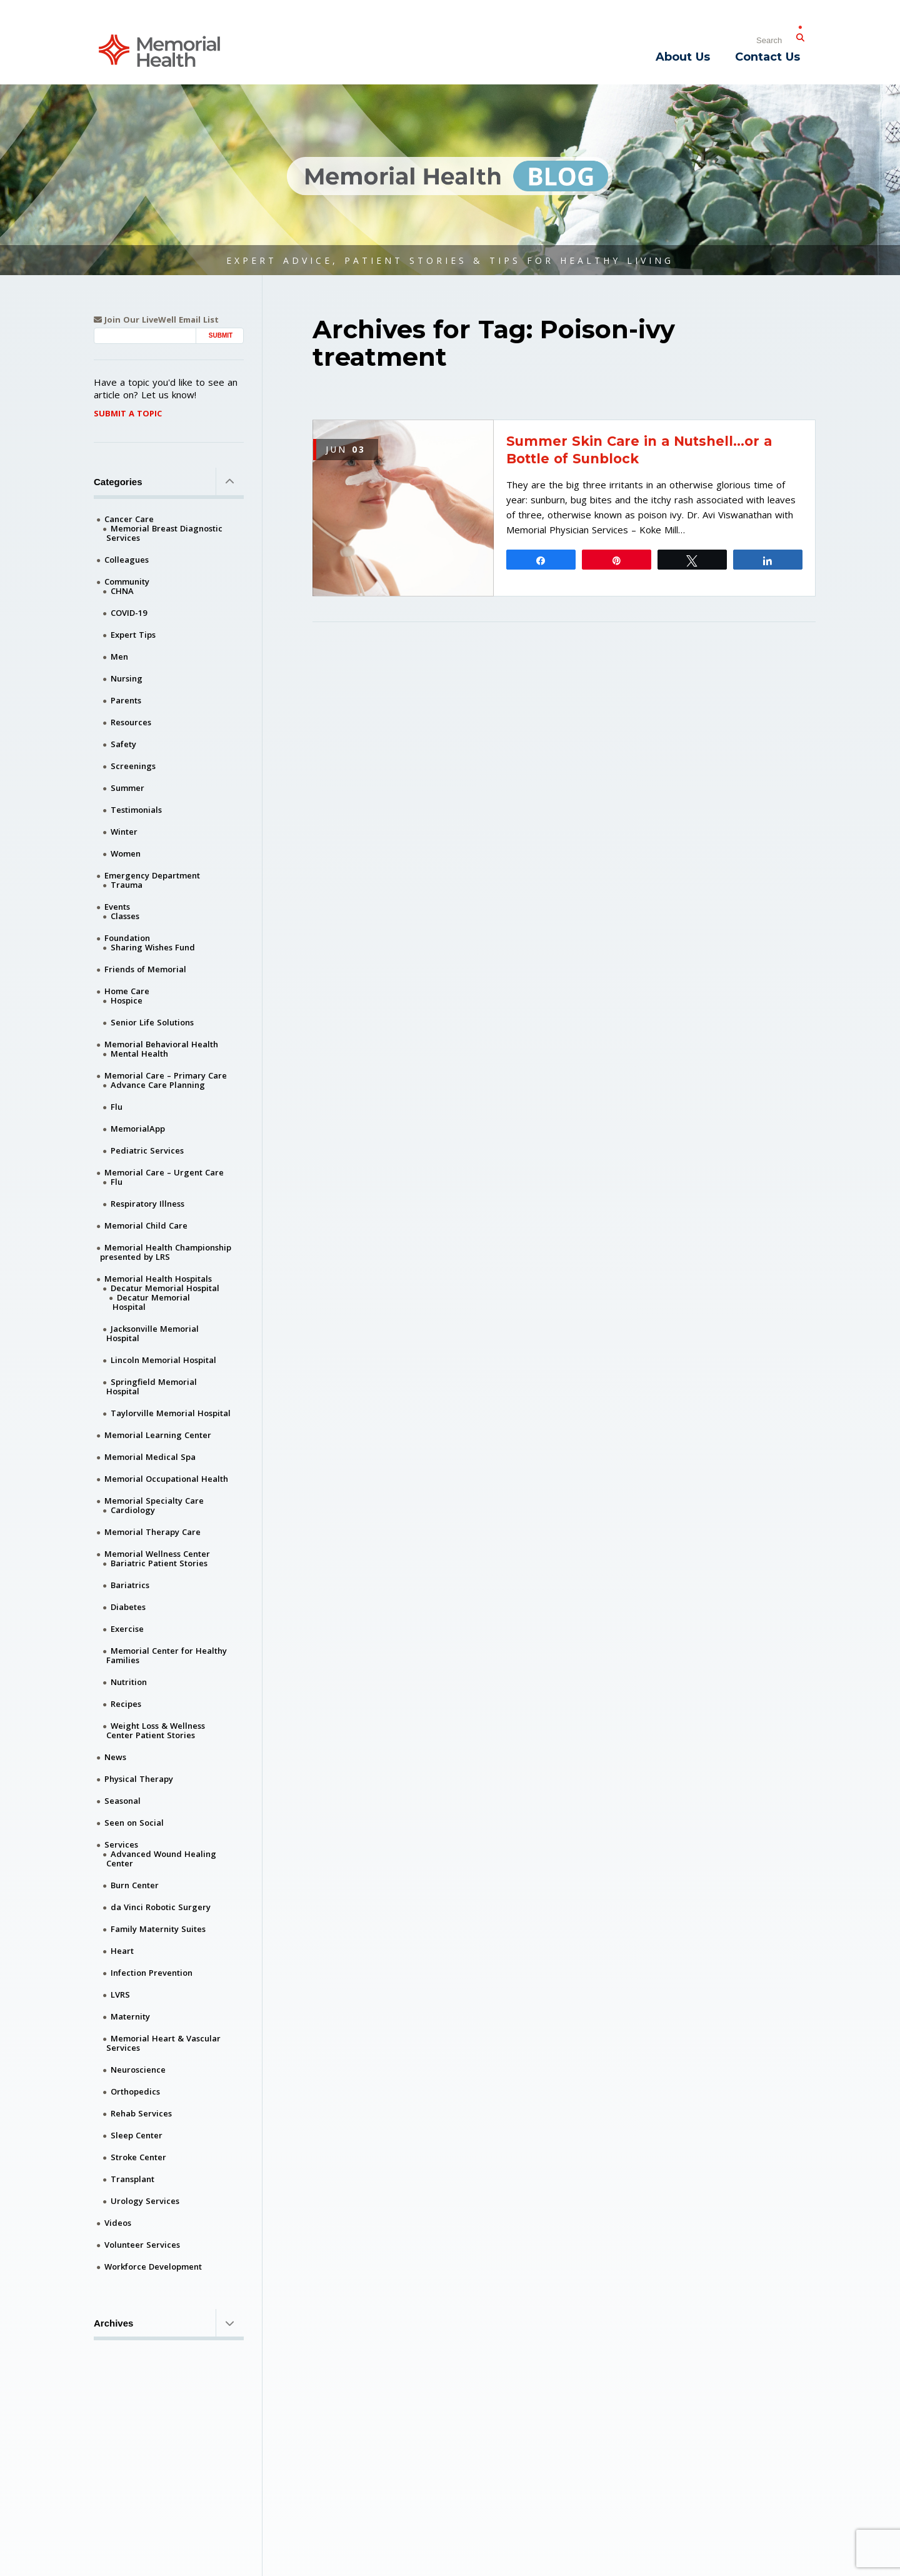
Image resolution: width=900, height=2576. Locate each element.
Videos (117, 2222)
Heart (122, 1950)
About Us (683, 57)
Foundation (127, 937)
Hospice (126, 1000)
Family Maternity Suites (158, 1929)
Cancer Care (129, 519)
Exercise (127, 1628)
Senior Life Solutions (152, 1022)
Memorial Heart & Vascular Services (163, 2043)
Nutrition (129, 1682)
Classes (125, 916)
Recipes (126, 1703)
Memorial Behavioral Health (161, 1044)
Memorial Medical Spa (150, 1456)
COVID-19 (129, 612)
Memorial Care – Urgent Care (164, 1172)
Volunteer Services (142, 2244)
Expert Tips (133, 634)
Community (126, 581)
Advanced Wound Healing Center (161, 1858)
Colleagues (126, 559)
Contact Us (767, 57)
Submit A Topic (128, 413)
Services (121, 1844)
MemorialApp (138, 1128)
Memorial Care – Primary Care (165, 1075)
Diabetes (128, 1607)
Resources (131, 722)
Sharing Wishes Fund (153, 947)
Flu (116, 1106)
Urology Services (145, 2200)
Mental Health (139, 1053)
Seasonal (122, 1800)
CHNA (122, 590)
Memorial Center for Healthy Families (166, 1655)
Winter (124, 831)
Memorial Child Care (146, 1225)
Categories (169, 481)
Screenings (133, 766)
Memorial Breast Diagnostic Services (164, 533)
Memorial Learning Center (157, 1435)
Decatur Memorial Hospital (165, 1288)
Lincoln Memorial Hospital (163, 1360)
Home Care (126, 991)
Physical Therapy (138, 1778)
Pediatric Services (147, 1150)
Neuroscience (138, 2069)
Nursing (126, 678)
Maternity (130, 2016)
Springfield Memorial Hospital (151, 1386)
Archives (169, 2323)
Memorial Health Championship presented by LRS (165, 1252)
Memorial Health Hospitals (158, 1278)
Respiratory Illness (147, 1203)
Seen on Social (134, 1822)
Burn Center (135, 1885)
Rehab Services (141, 2113)
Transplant (132, 2179)
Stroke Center (138, 2157)
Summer (127, 787)
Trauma (126, 884)
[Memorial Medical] (159, 49)
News (115, 1757)
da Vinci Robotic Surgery (161, 1907)
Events (117, 906)
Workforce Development (153, 2266)
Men (119, 656)
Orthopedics (135, 2091)
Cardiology (133, 1510)
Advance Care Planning (158, 1084)
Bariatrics (130, 1585)
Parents (126, 700)
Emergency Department (152, 875)
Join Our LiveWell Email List (156, 320)
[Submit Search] (800, 35)
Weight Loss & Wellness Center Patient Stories (155, 1730)
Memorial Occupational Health (166, 1478)
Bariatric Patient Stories (159, 1563)
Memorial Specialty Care (154, 1500)
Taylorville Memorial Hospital (171, 1413)
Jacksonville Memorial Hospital (152, 1333)
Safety (123, 744)
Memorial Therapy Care (152, 1531)
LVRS (120, 1994)
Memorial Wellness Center (157, 1553)
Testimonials (136, 809)
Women (126, 853)
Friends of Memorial (145, 969)
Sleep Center (136, 2135)
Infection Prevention (151, 1972)
